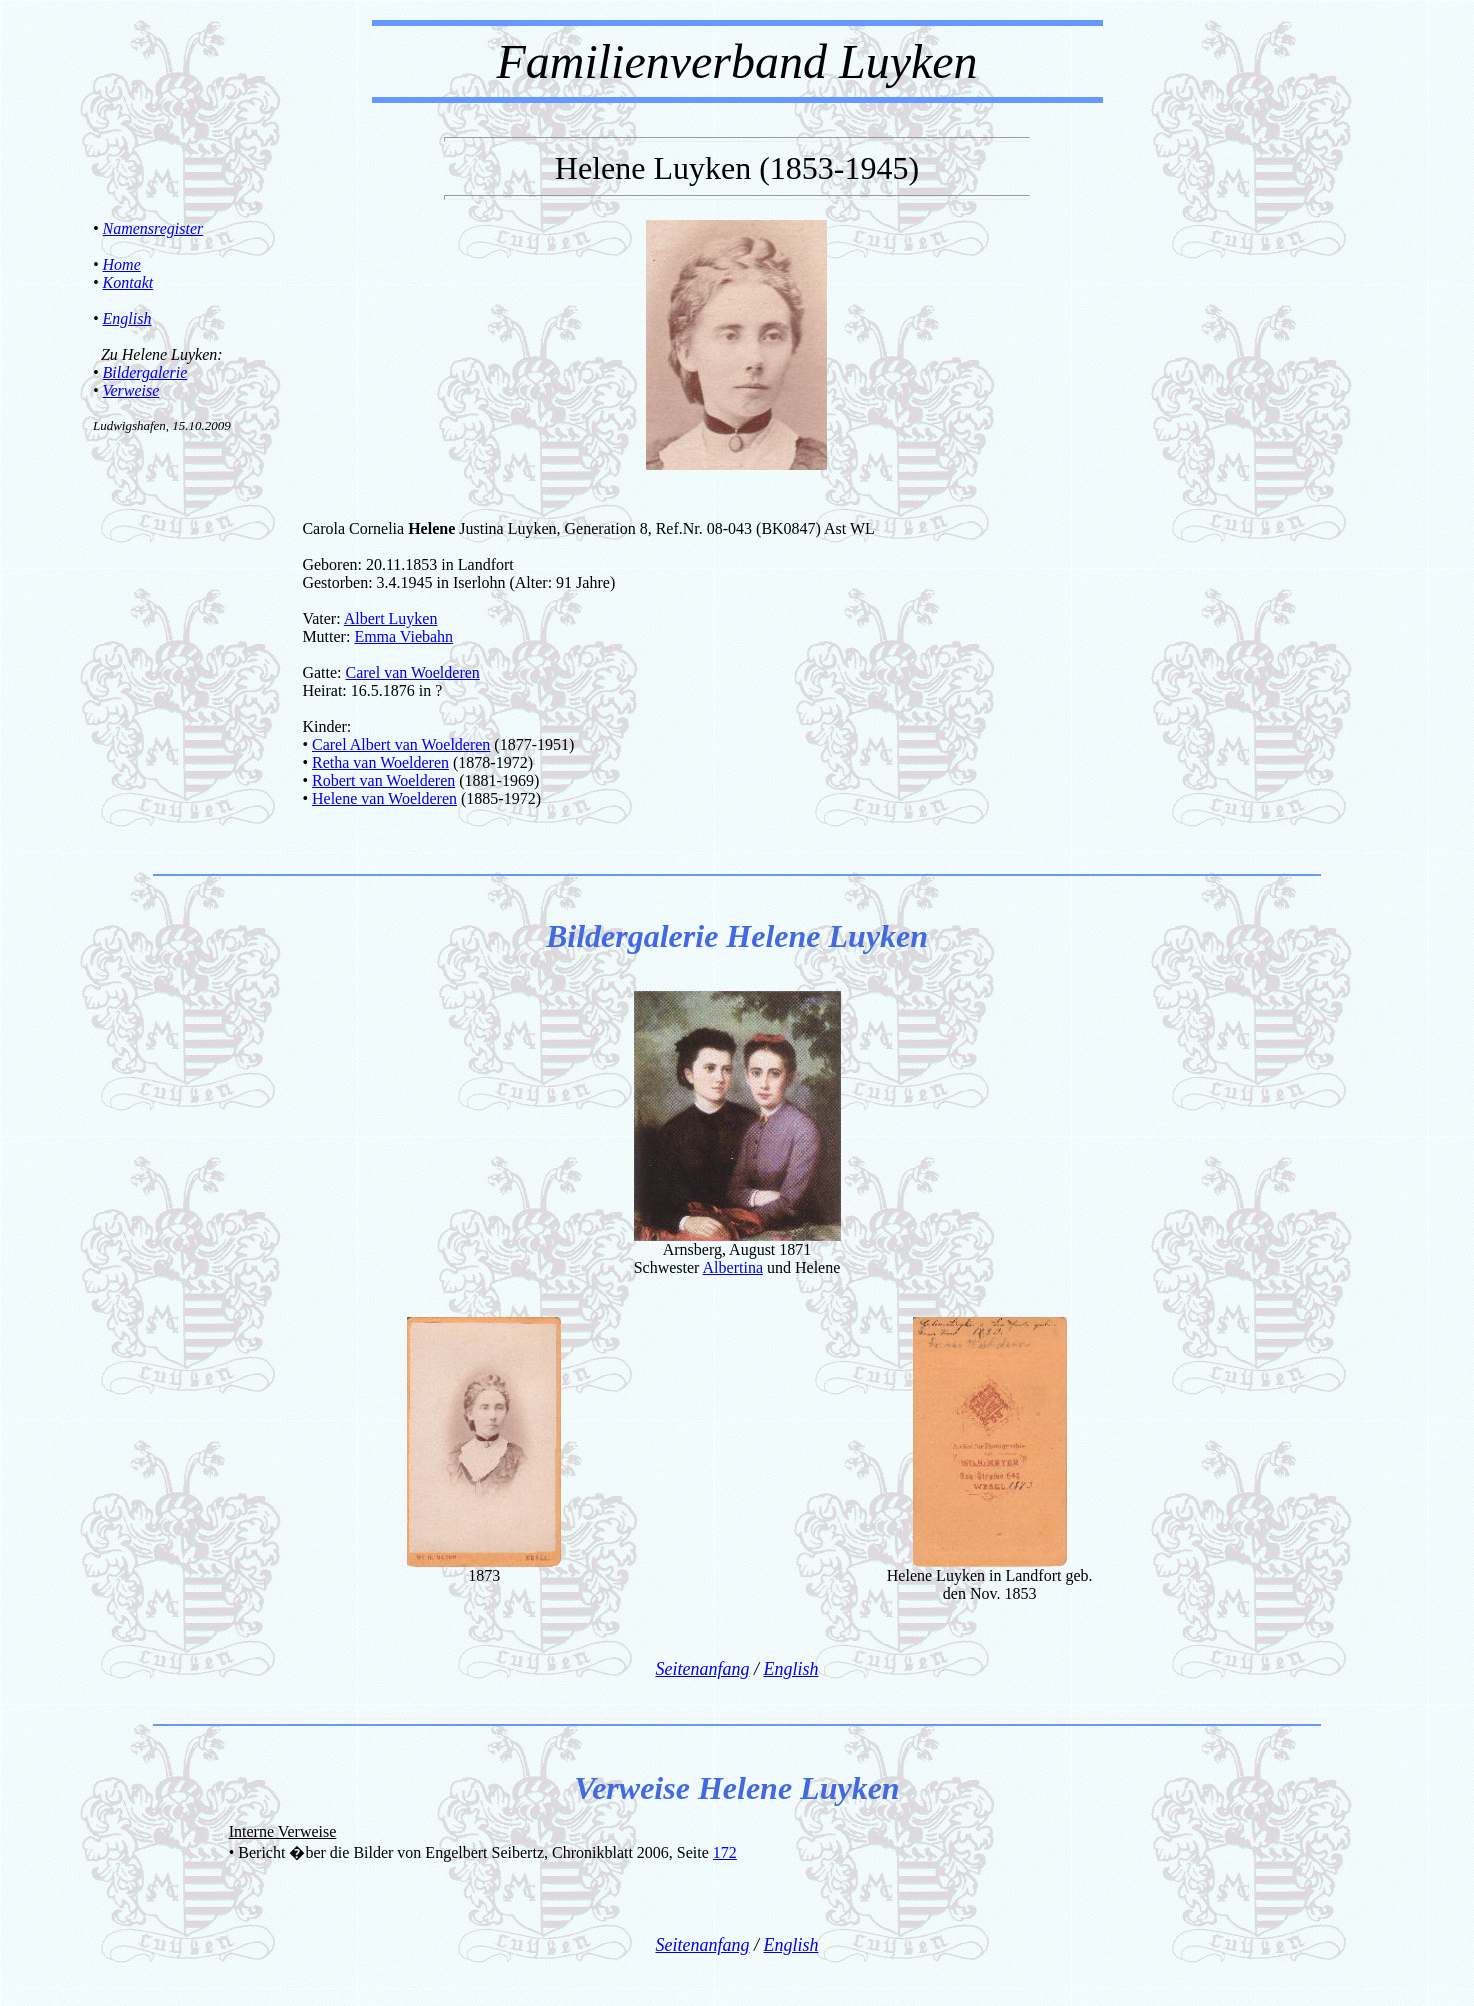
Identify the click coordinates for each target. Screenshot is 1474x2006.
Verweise (131, 390)
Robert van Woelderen (383, 780)
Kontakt (128, 282)
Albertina (733, 1267)
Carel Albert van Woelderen (401, 744)
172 (725, 1852)
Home (122, 264)
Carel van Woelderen (412, 672)
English (127, 318)
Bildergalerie (145, 372)
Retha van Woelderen (380, 762)
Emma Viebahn (403, 636)
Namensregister (153, 228)
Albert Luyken (391, 618)
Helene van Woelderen (384, 798)
